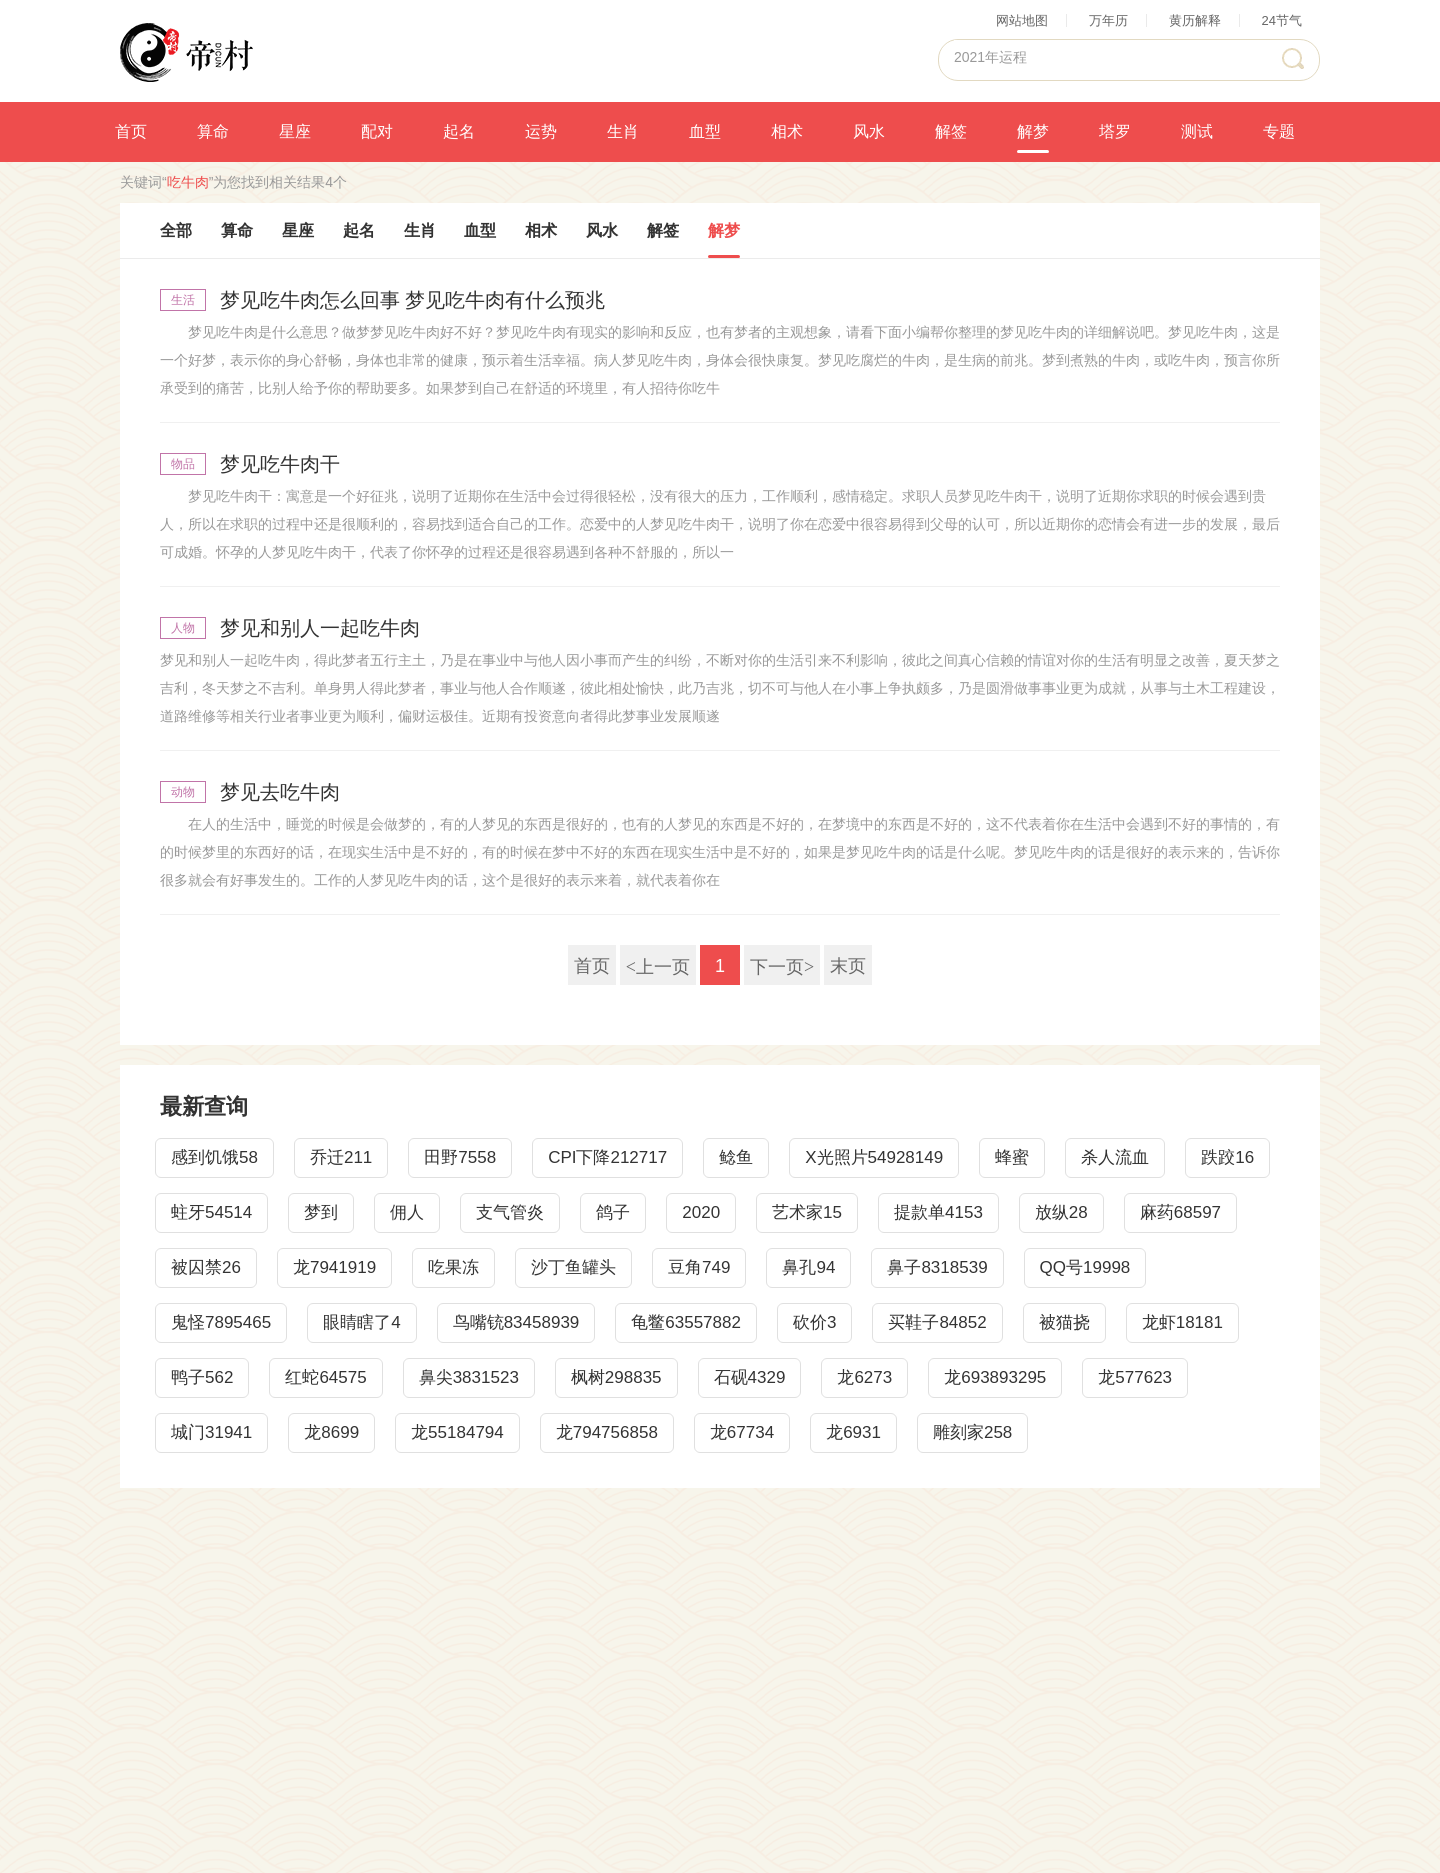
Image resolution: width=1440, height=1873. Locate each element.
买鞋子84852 (937, 1322)
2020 (701, 1212)
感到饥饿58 (214, 1157)
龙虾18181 (1182, 1322)
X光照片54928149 (874, 1157)
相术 (787, 131)
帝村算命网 (186, 51)
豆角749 (699, 1267)
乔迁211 (341, 1157)
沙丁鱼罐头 (573, 1267)
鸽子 (613, 1212)
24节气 (1282, 20)
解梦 (1033, 131)
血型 (705, 131)
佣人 (407, 1212)
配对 (377, 131)
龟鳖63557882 (686, 1322)
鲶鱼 (736, 1157)
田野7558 (460, 1157)
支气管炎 (510, 1212)
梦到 (321, 1212)
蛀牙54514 (211, 1212)
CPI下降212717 (607, 1157)
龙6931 (853, 1432)
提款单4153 (938, 1212)
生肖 (623, 131)
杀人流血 (1115, 1157)
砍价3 (814, 1322)
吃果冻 (453, 1267)
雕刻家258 (972, 1432)
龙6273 (864, 1377)
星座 (295, 131)
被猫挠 (1064, 1322)
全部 (176, 230)
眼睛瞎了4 (361, 1322)
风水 (869, 131)
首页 (131, 131)
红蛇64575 (325, 1377)
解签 (951, 131)
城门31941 (211, 1432)
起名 (459, 131)
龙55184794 (457, 1432)
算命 (213, 131)
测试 (1197, 131)
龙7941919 (334, 1267)
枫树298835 (616, 1377)
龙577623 (1135, 1377)
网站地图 (1022, 20)
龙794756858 (607, 1432)
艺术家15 (807, 1212)
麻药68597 (1180, 1212)
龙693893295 (995, 1377)
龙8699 (331, 1432)
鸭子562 (202, 1377)
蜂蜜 (1012, 1157)
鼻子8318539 (937, 1267)
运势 (541, 131)
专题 (1279, 131)
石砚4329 (750, 1377)
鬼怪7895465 (221, 1322)
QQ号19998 (1085, 1267)
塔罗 (1115, 131)
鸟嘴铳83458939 (516, 1322)
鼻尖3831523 (469, 1377)
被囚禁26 (206, 1267)
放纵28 (1061, 1212)
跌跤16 (1227, 1157)
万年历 (1108, 20)
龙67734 (742, 1432)
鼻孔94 (808, 1267)
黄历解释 (1195, 20)
